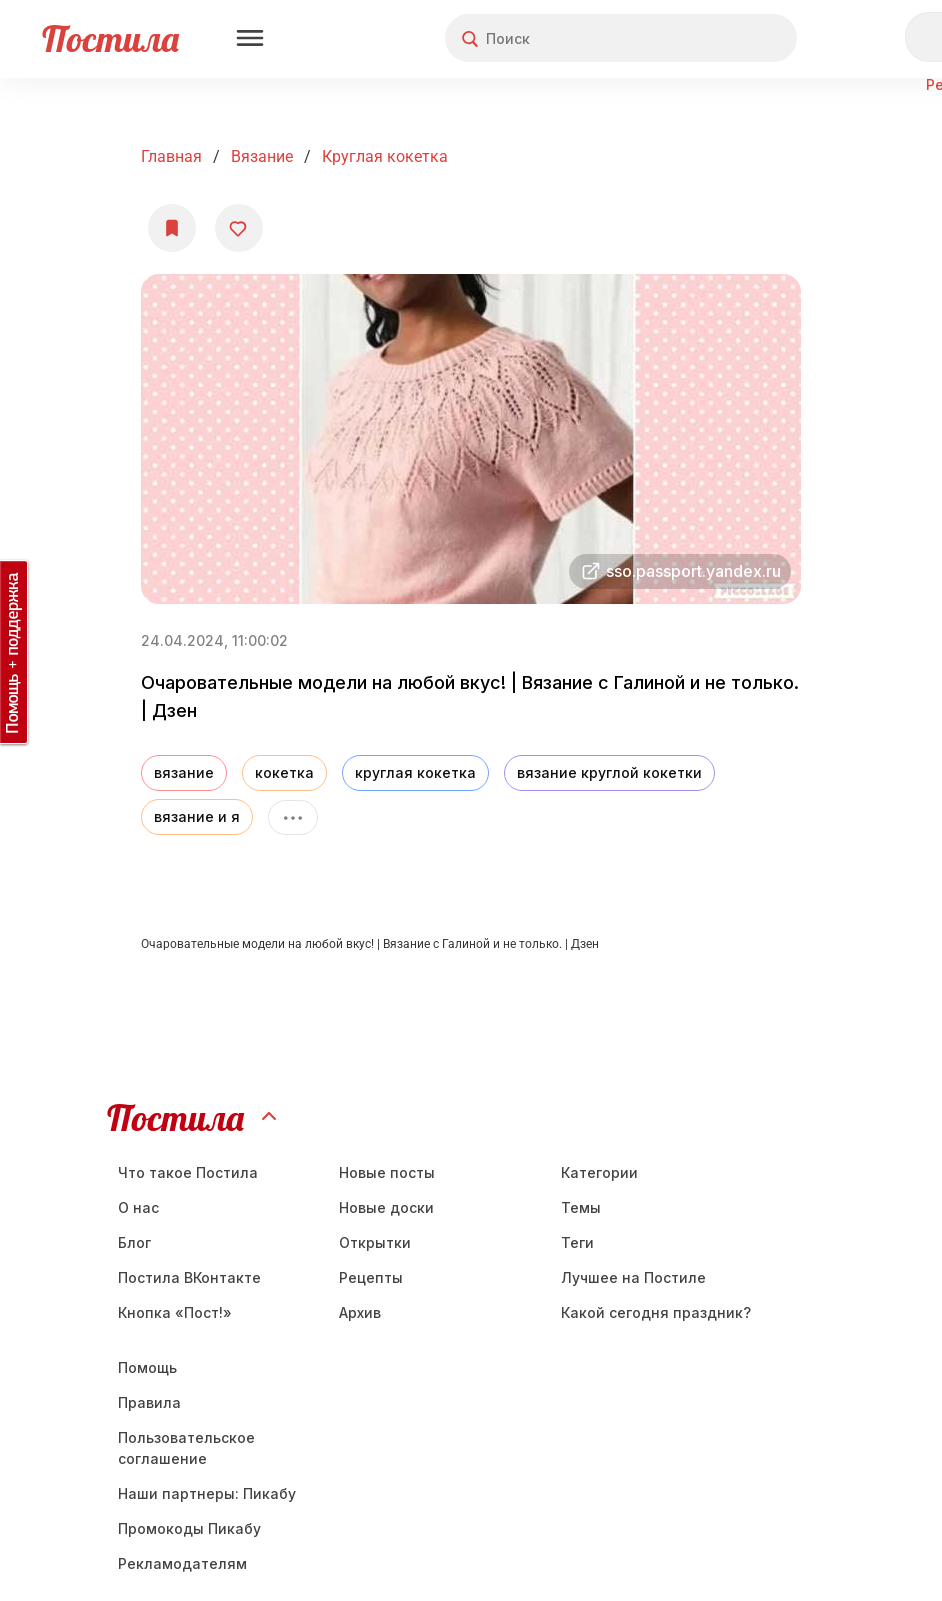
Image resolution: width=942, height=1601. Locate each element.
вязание (184, 772)
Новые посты (387, 1172)
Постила (110, 38)
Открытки (375, 1242)
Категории (599, 1172)
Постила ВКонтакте (189, 1277)
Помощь (147, 1367)
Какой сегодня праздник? (656, 1312)
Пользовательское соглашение (186, 1448)
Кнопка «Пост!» (175, 1312)
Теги (577, 1242)
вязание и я (197, 816)
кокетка (284, 772)
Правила (149, 1402)
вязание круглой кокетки (609, 772)
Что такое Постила (188, 1172)
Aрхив (360, 1312)
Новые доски (386, 1207)
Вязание (262, 156)
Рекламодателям (182, 1563)
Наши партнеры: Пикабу (207, 1493)
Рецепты (371, 1277)
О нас (138, 1207)
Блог (134, 1242)
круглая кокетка (385, 156)
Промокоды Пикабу (189, 1528)
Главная (171, 156)
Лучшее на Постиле (633, 1277)
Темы (581, 1207)
